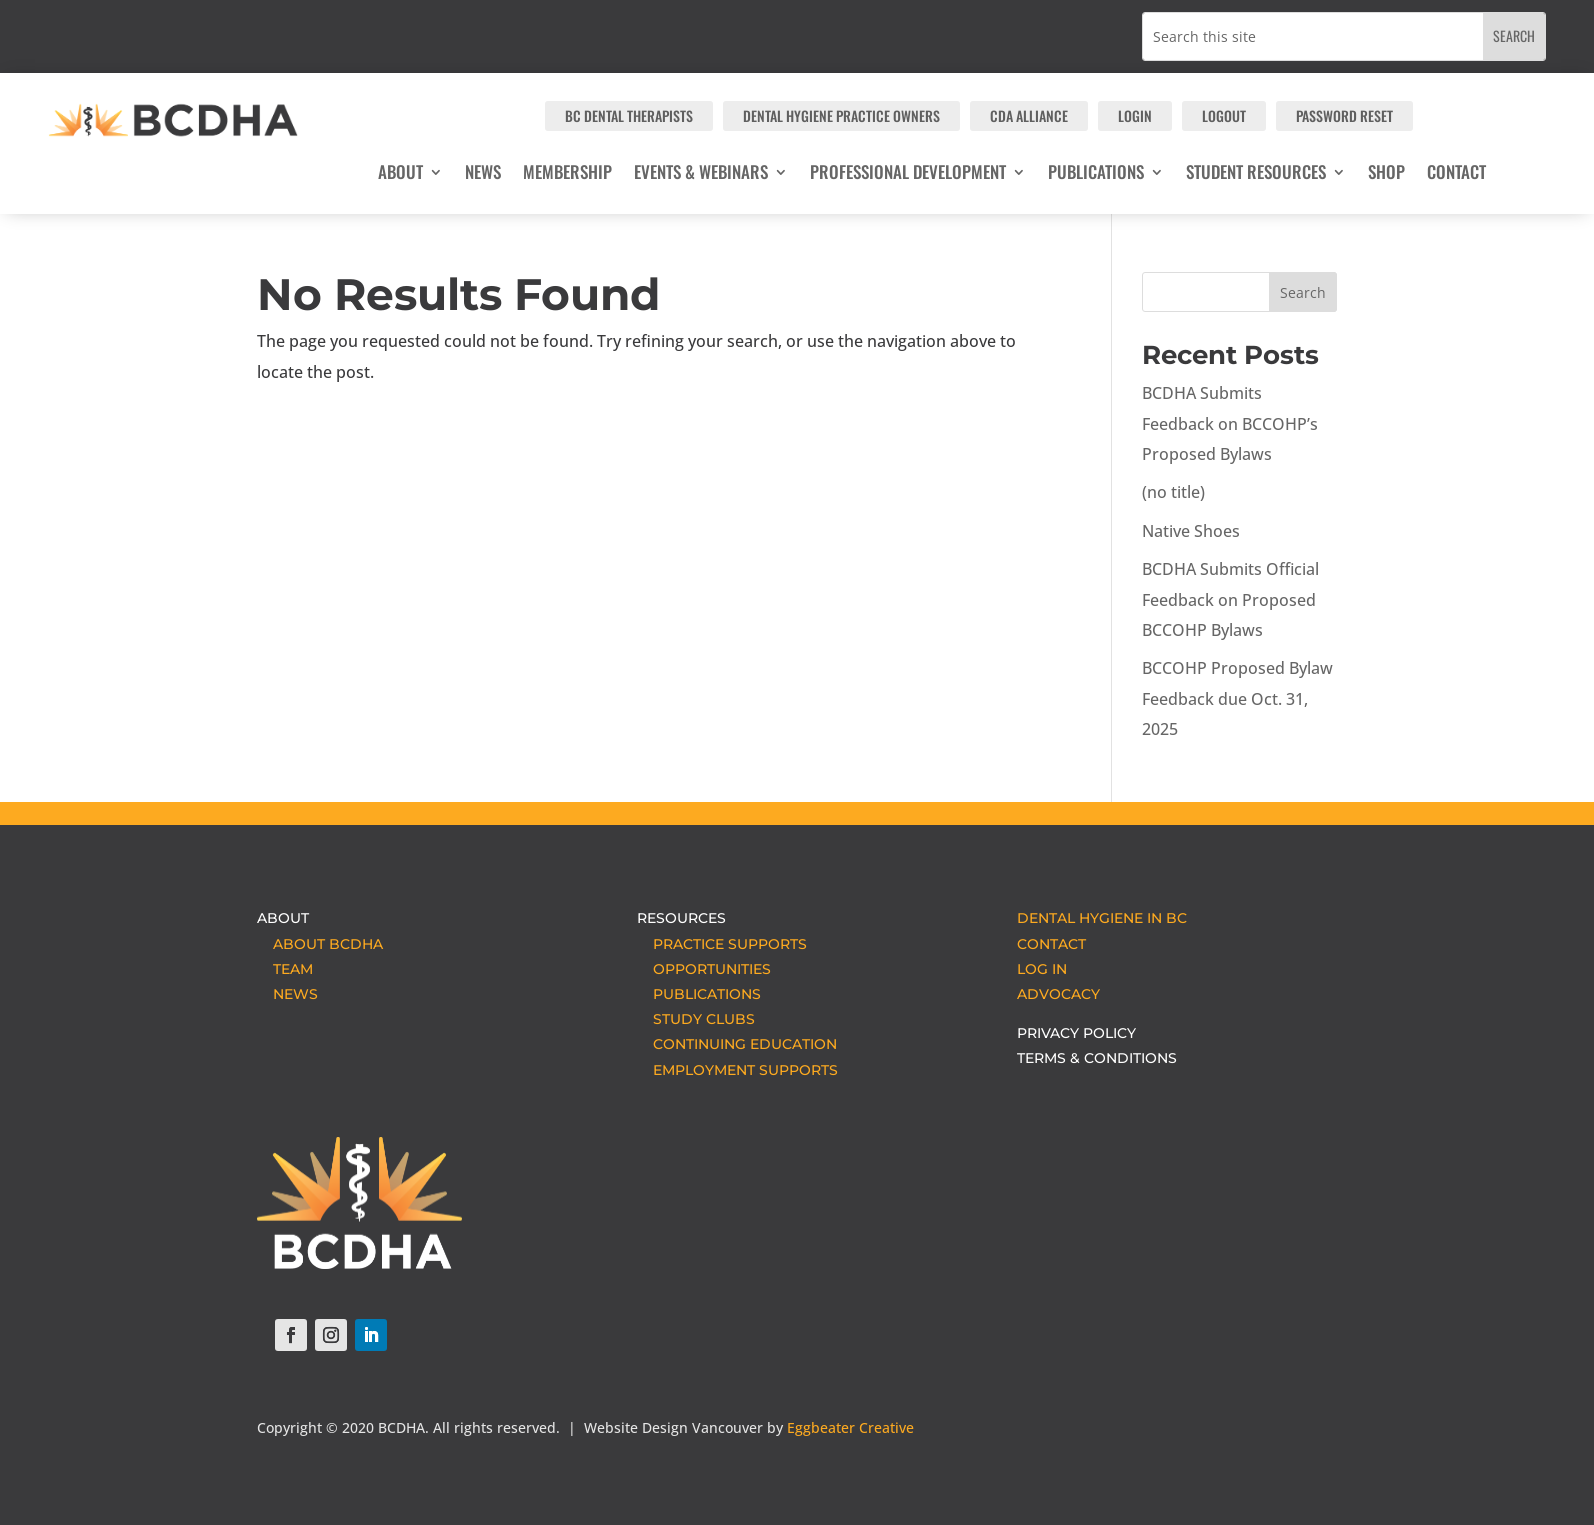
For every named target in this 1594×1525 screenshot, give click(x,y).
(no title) (1173, 492)
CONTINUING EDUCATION (737, 1044)
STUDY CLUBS (696, 1019)
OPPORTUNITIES (704, 969)
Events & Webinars (701, 174)
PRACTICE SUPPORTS (722, 944)
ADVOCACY (1058, 994)
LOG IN (1042, 969)
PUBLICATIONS (699, 994)
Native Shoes (1191, 531)
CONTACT (1456, 174)
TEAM (285, 969)
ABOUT (400, 174)
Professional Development (908, 174)
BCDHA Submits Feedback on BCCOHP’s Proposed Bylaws (1230, 423)
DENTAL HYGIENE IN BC (1102, 918)
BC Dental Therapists (629, 115)
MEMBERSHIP (567, 174)
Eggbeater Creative (850, 1427)
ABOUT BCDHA (320, 944)
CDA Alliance (1029, 115)
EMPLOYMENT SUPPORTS (737, 1070)
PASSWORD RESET (1344, 115)
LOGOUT (1224, 115)
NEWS (483, 174)
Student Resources (1256, 174)
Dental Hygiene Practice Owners (841, 115)
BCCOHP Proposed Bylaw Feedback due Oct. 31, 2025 (1237, 698)
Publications (1096, 174)
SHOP (1386, 174)
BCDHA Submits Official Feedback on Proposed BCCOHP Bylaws (1230, 599)
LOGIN (1135, 115)
